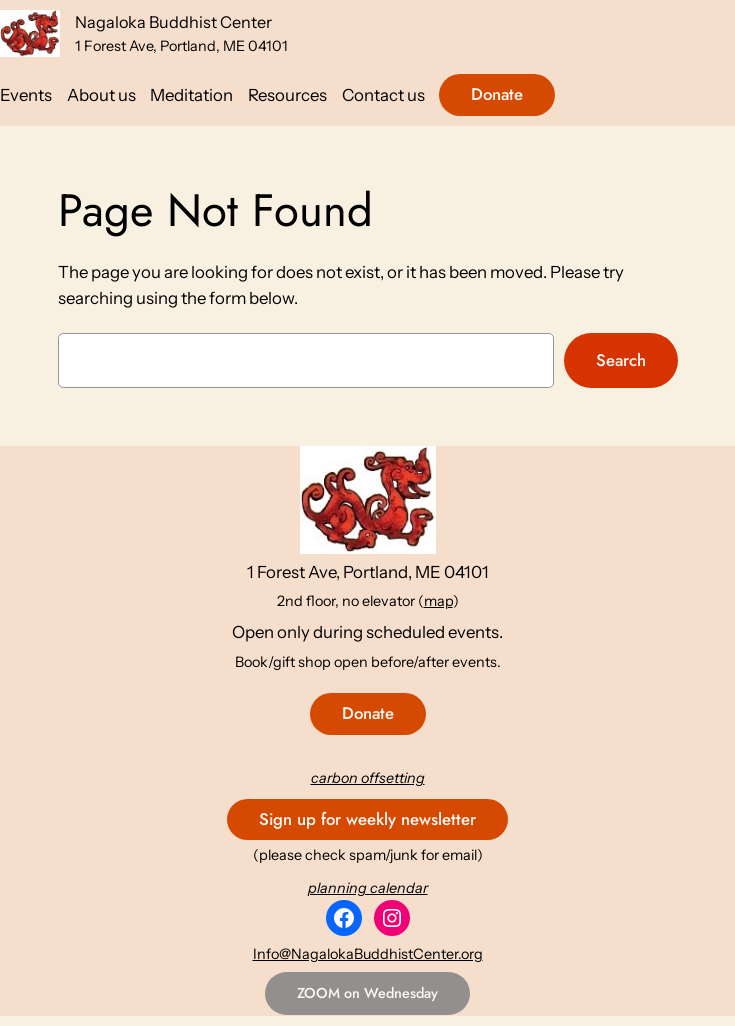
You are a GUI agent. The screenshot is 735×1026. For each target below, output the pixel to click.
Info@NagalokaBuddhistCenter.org (368, 954)
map (438, 601)
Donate (497, 94)
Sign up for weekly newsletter (367, 819)
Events (26, 95)
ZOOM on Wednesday (367, 993)
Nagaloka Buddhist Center (173, 22)
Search (621, 360)
